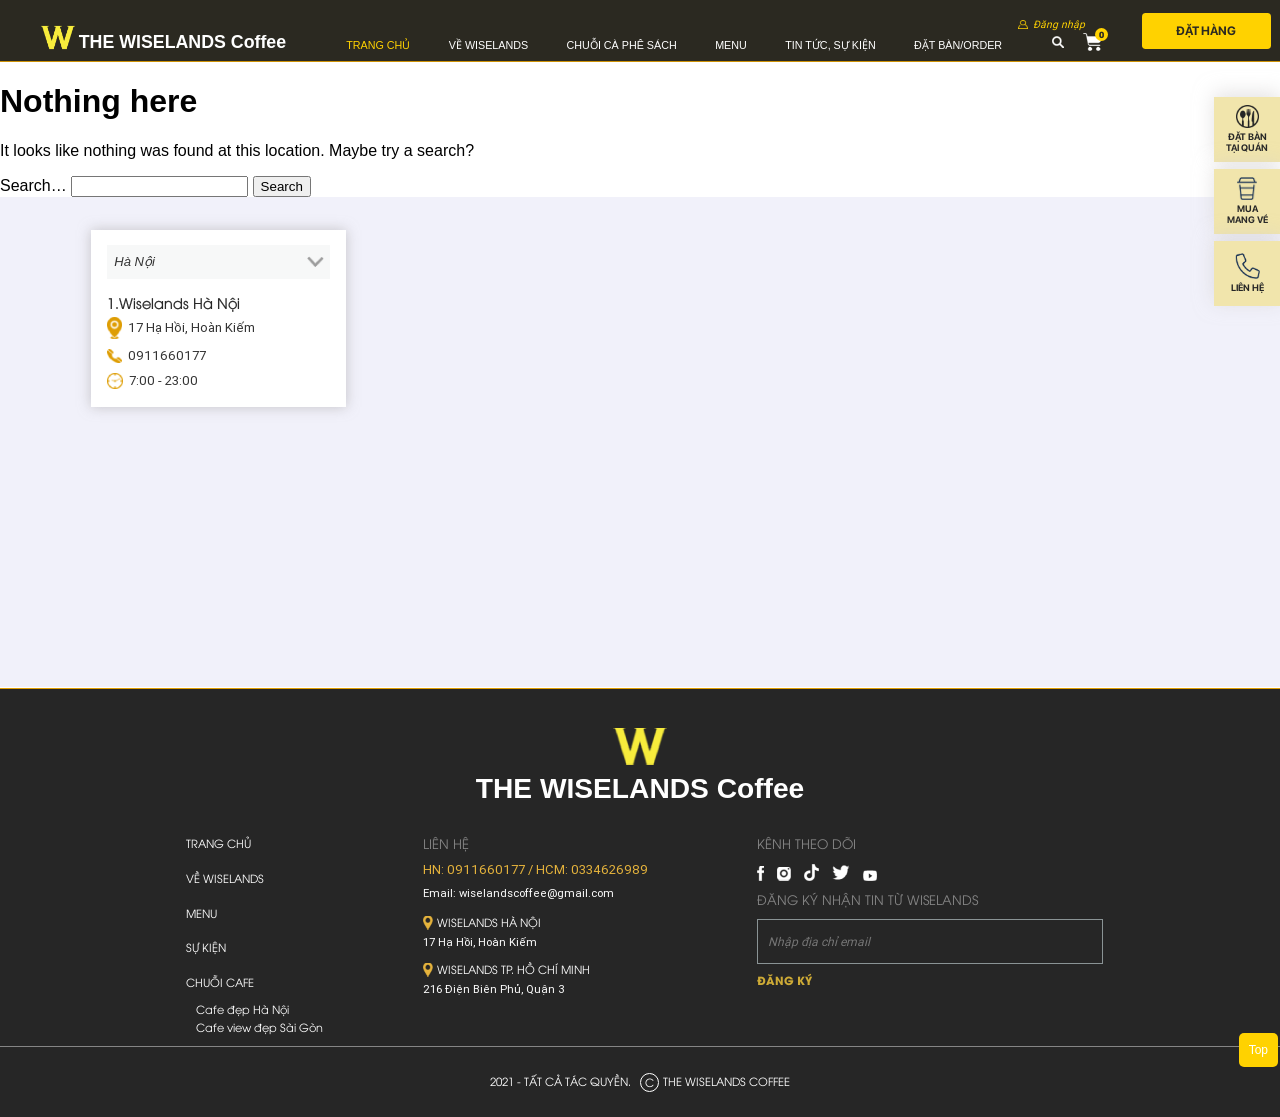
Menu (731, 45)
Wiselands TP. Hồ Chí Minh (506, 969)
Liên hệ (446, 843)
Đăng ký (784, 979)
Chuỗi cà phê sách (622, 45)
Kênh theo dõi (806, 843)
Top (1258, 1050)
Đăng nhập (1059, 24)
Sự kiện (206, 947)
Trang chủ (378, 45)
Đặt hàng (1206, 30)
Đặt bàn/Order (958, 45)
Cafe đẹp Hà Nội (242, 1009)
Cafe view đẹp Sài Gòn (259, 1027)
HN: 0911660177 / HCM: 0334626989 (535, 869)
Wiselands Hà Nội (482, 922)
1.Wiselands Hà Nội (173, 302)
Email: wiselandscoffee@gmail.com (518, 893)
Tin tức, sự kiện (830, 45)
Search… (33, 185)
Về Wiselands (488, 45)
